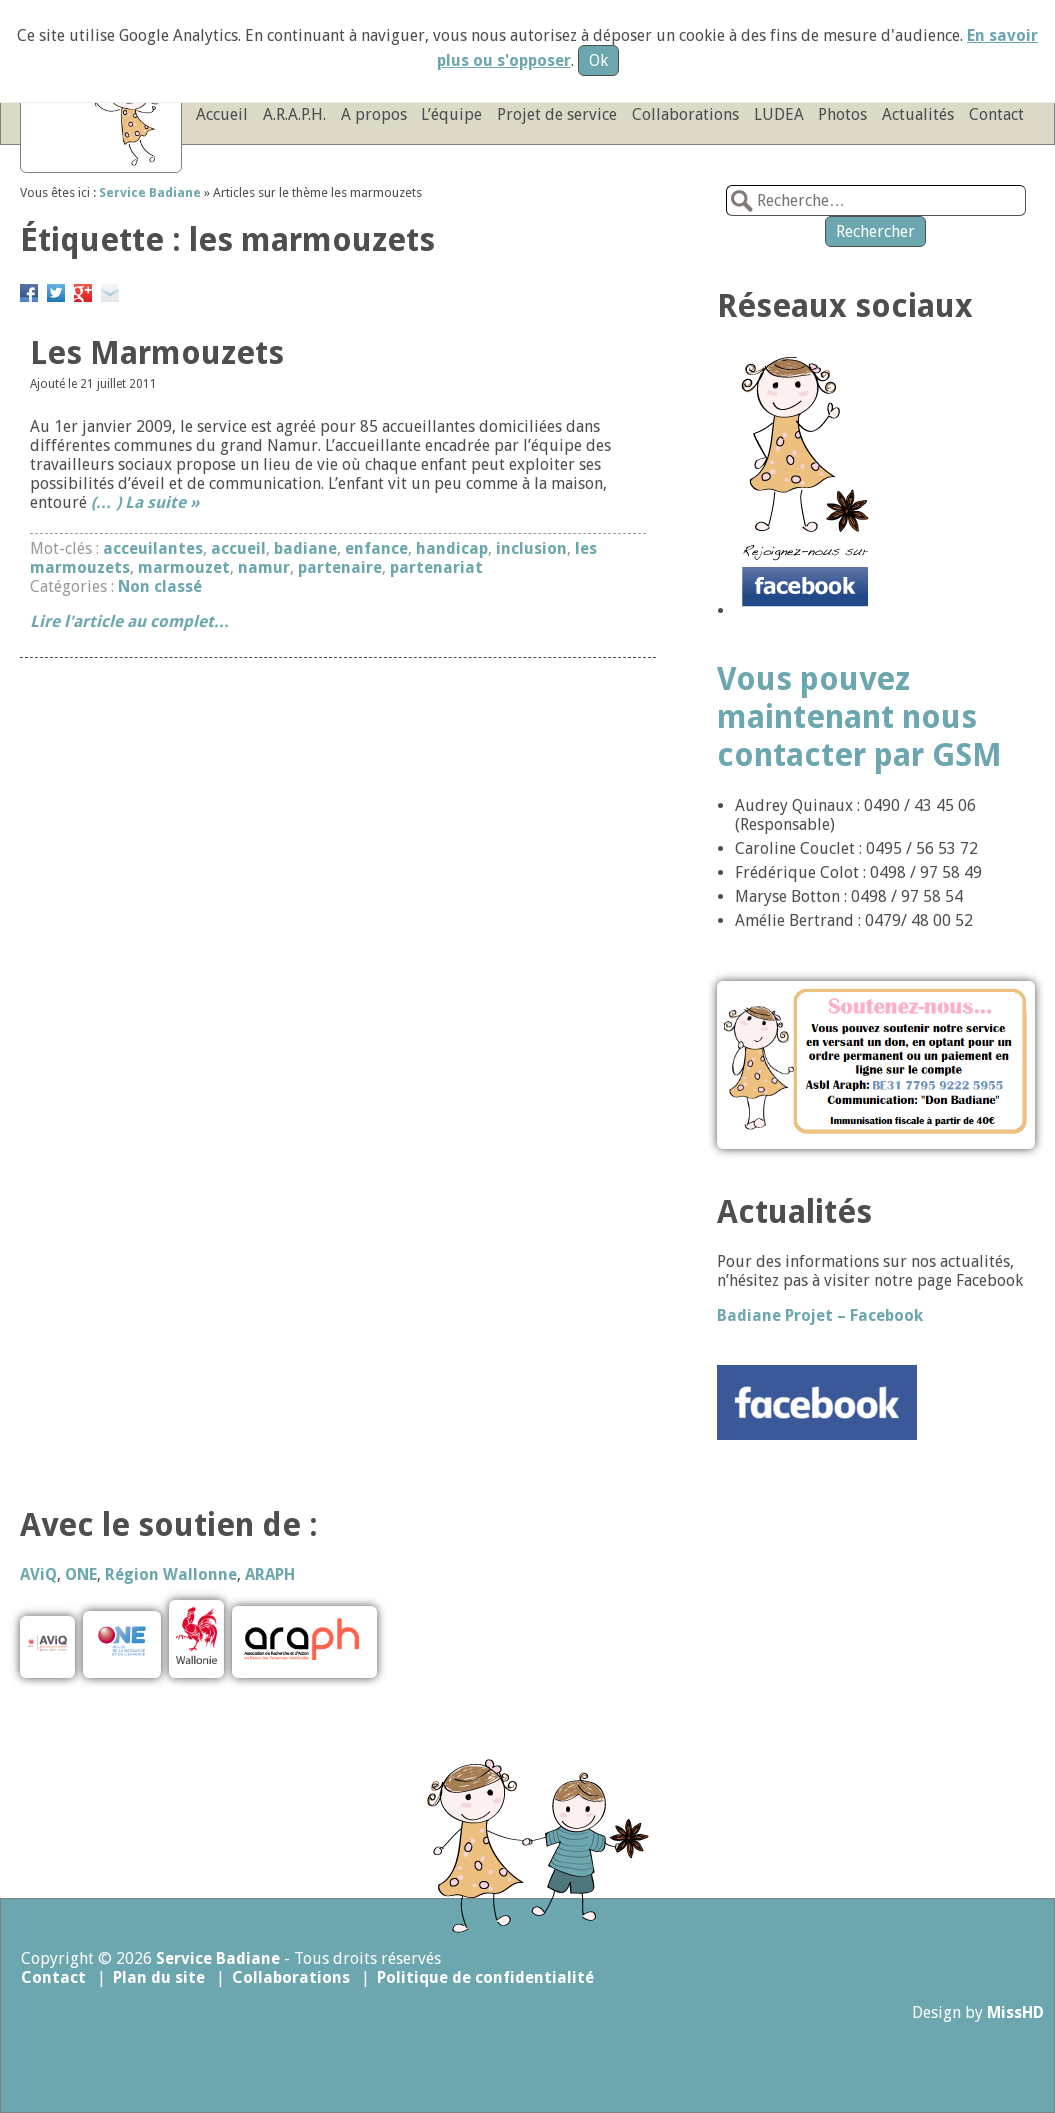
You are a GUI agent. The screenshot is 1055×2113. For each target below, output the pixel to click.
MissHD (1015, 2012)
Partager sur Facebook (29, 290)
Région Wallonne (171, 1574)
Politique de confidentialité (485, 1977)
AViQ (38, 1574)
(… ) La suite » (145, 502)
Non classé (160, 586)
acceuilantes (153, 548)
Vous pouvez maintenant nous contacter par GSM (859, 717)
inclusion (531, 548)
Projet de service (557, 114)
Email (110, 290)
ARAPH (270, 1574)
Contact (996, 114)
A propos (374, 114)
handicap (452, 548)
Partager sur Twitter (56, 290)
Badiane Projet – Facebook (820, 1315)
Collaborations (685, 114)
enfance (376, 548)
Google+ (83, 290)
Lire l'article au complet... (129, 621)
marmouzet (184, 567)
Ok (598, 60)
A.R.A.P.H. (294, 114)
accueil (238, 548)
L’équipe (451, 114)
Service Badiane (218, 1958)
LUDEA (779, 114)
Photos (842, 114)
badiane (305, 548)
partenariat (436, 567)
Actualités (918, 114)
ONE (81, 1574)
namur (264, 567)
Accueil (222, 114)
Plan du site (159, 1977)
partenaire (340, 567)
